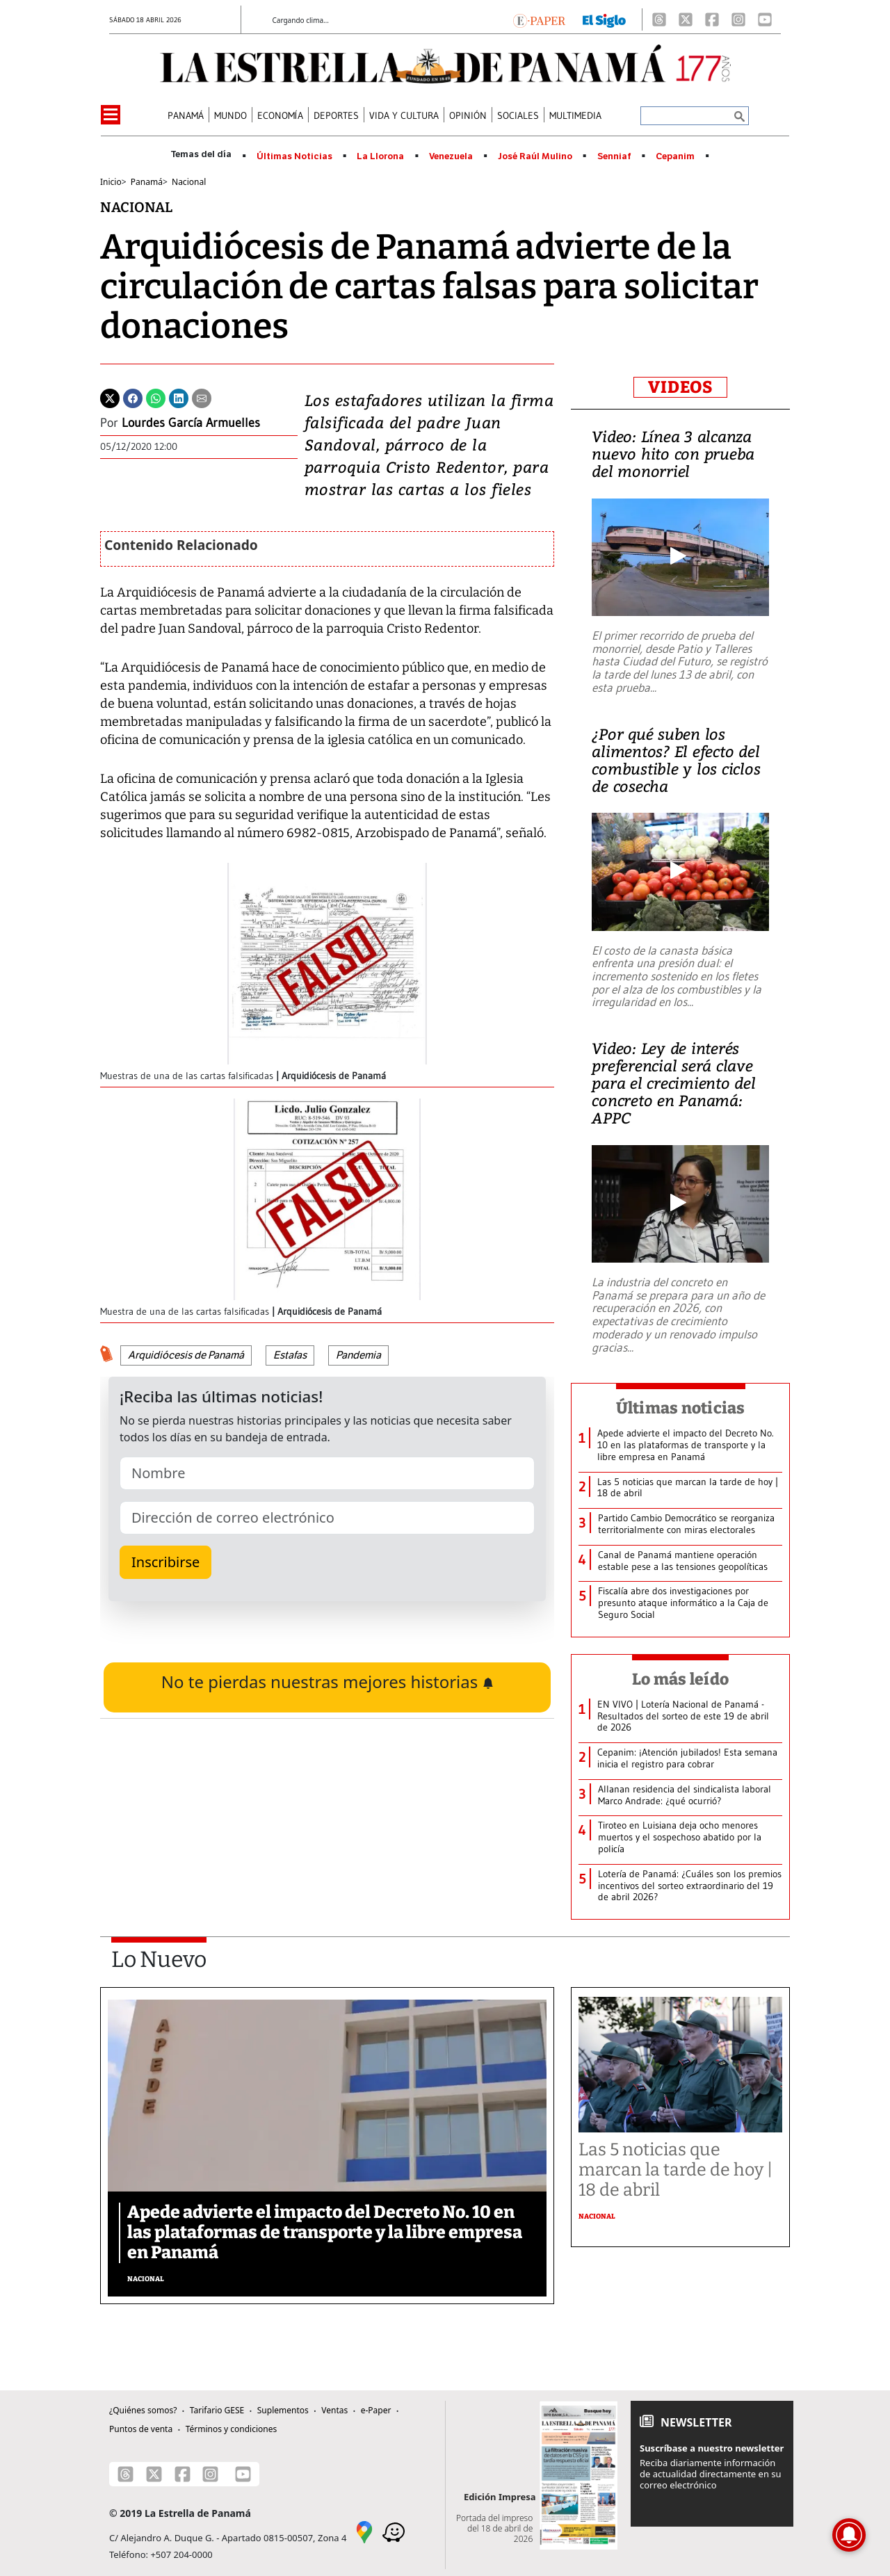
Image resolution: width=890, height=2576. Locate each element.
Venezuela (451, 156)
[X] (685, 19)
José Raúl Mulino (535, 156)
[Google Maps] (364, 2531)
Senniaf (614, 156)
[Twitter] (110, 397)
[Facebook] (712, 19)
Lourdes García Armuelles (191, 422)
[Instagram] (738, 19)
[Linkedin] (178, 397)
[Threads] (659, 19)
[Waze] (393, 2531)
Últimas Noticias (294, 156)
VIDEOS (680, 387)
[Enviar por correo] (201, 397)
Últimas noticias (680, 1408)
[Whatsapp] (155, 397)
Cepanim (675, 156)
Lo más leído (680, 1679)
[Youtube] (765, 19)
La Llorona (380, 156)
